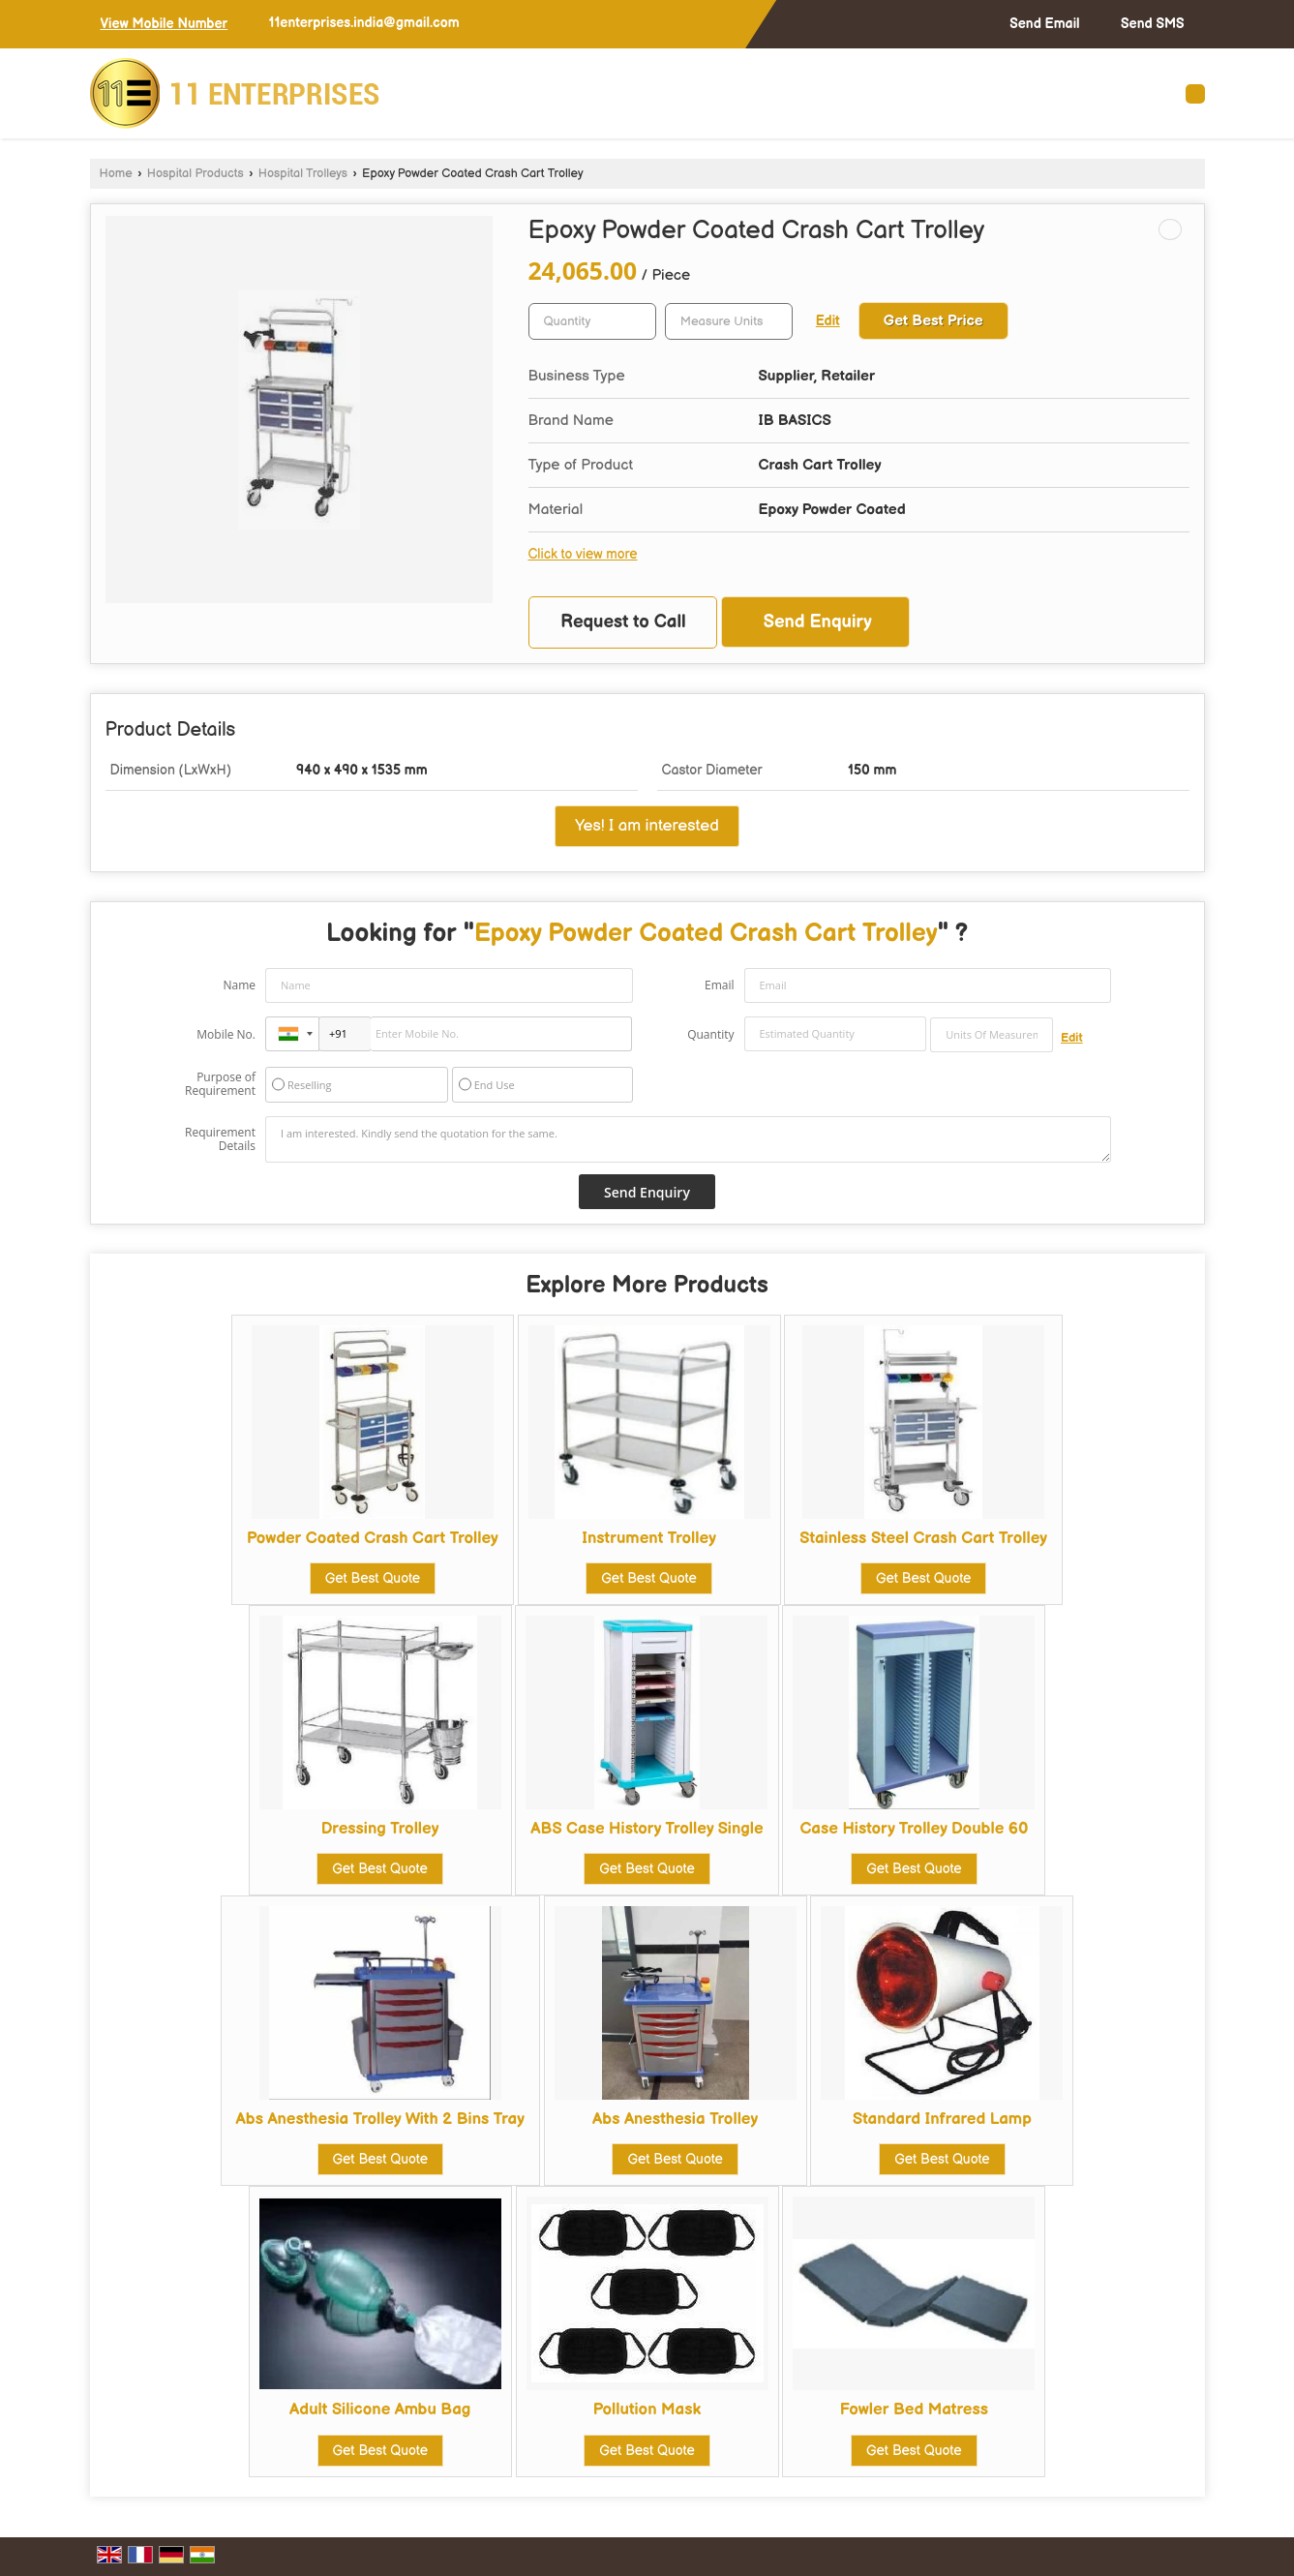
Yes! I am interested (647, 825)
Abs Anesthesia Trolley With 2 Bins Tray (380, 2119)
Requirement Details (220, 1139)
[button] (164, 23)
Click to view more (583, 554)
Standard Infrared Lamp (942, 2119)
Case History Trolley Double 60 (913, 1828)
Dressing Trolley (380, 1828)
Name (239, 985)
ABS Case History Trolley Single (646, 1828)
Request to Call (623, 622)
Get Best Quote (372, 1578)
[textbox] (729, 321)
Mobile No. (226, 1034)
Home (116, 174)
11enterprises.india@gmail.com (364, 23)
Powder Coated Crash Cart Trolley (372, 1538)
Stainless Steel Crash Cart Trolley (923, 1538)
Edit (828, 321)
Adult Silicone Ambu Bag (379, 2409)
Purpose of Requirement (220, 1084)
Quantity (710, 1034)
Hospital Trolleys (302, 174)
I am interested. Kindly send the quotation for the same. (688, 1139)
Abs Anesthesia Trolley (675, 2119)
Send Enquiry (818, 622)
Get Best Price (933, 321)
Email (720, 985)
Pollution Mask (647, 2409)
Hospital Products (195, 174)
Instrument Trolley (649, 1538)
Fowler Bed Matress (914, 2409)
